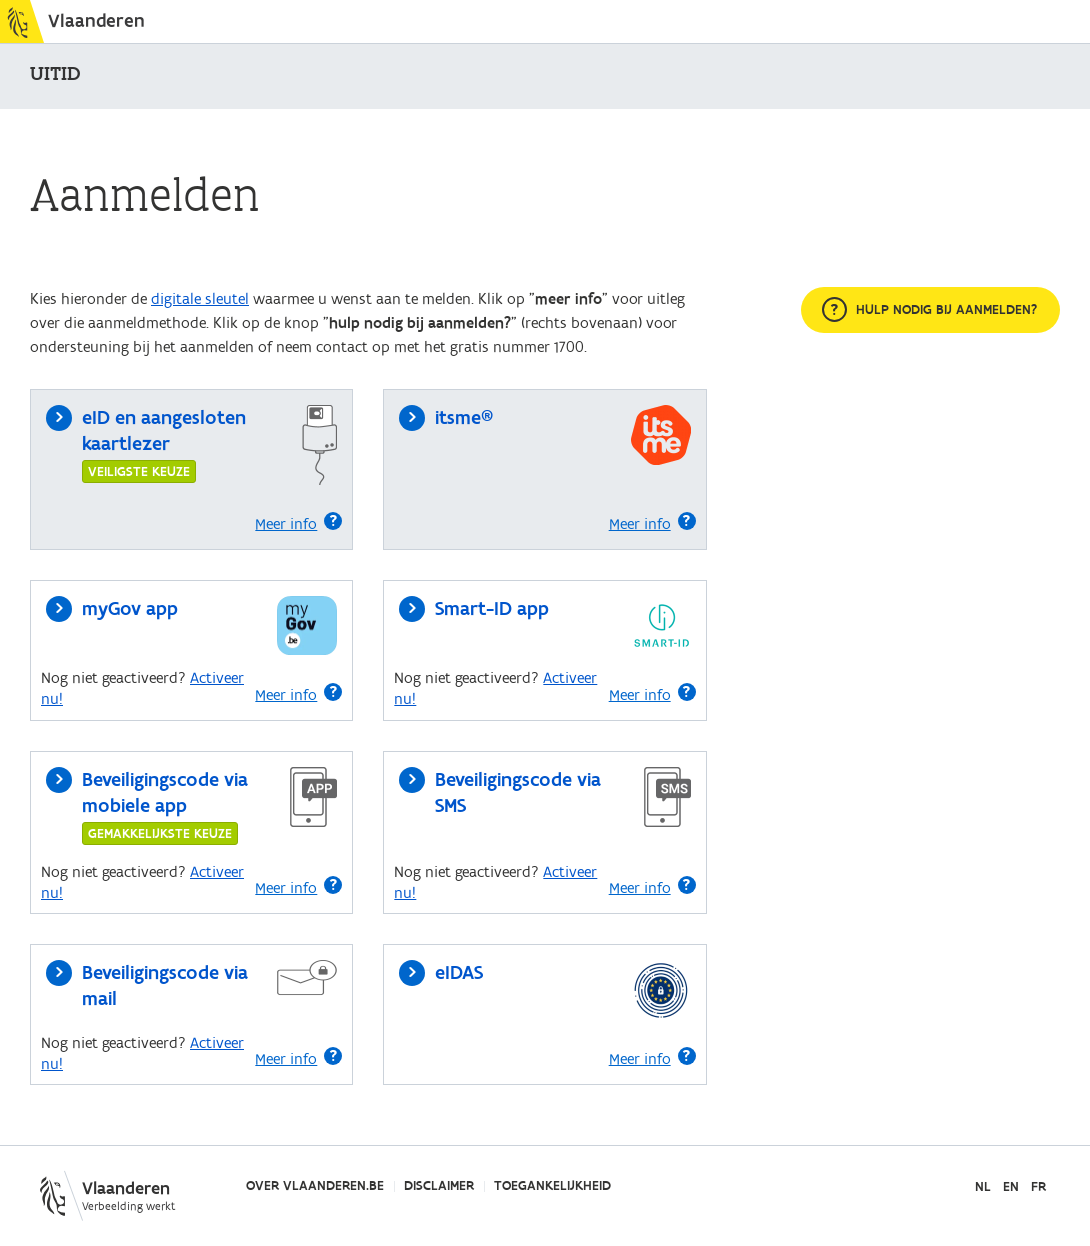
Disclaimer (439, 1186)
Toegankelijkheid (552, 1186)
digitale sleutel (200, 299)
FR (1038, 1187)
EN (1011, 1187)
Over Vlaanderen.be (315, 1186)
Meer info (298, 523)
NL (983, 1187)
